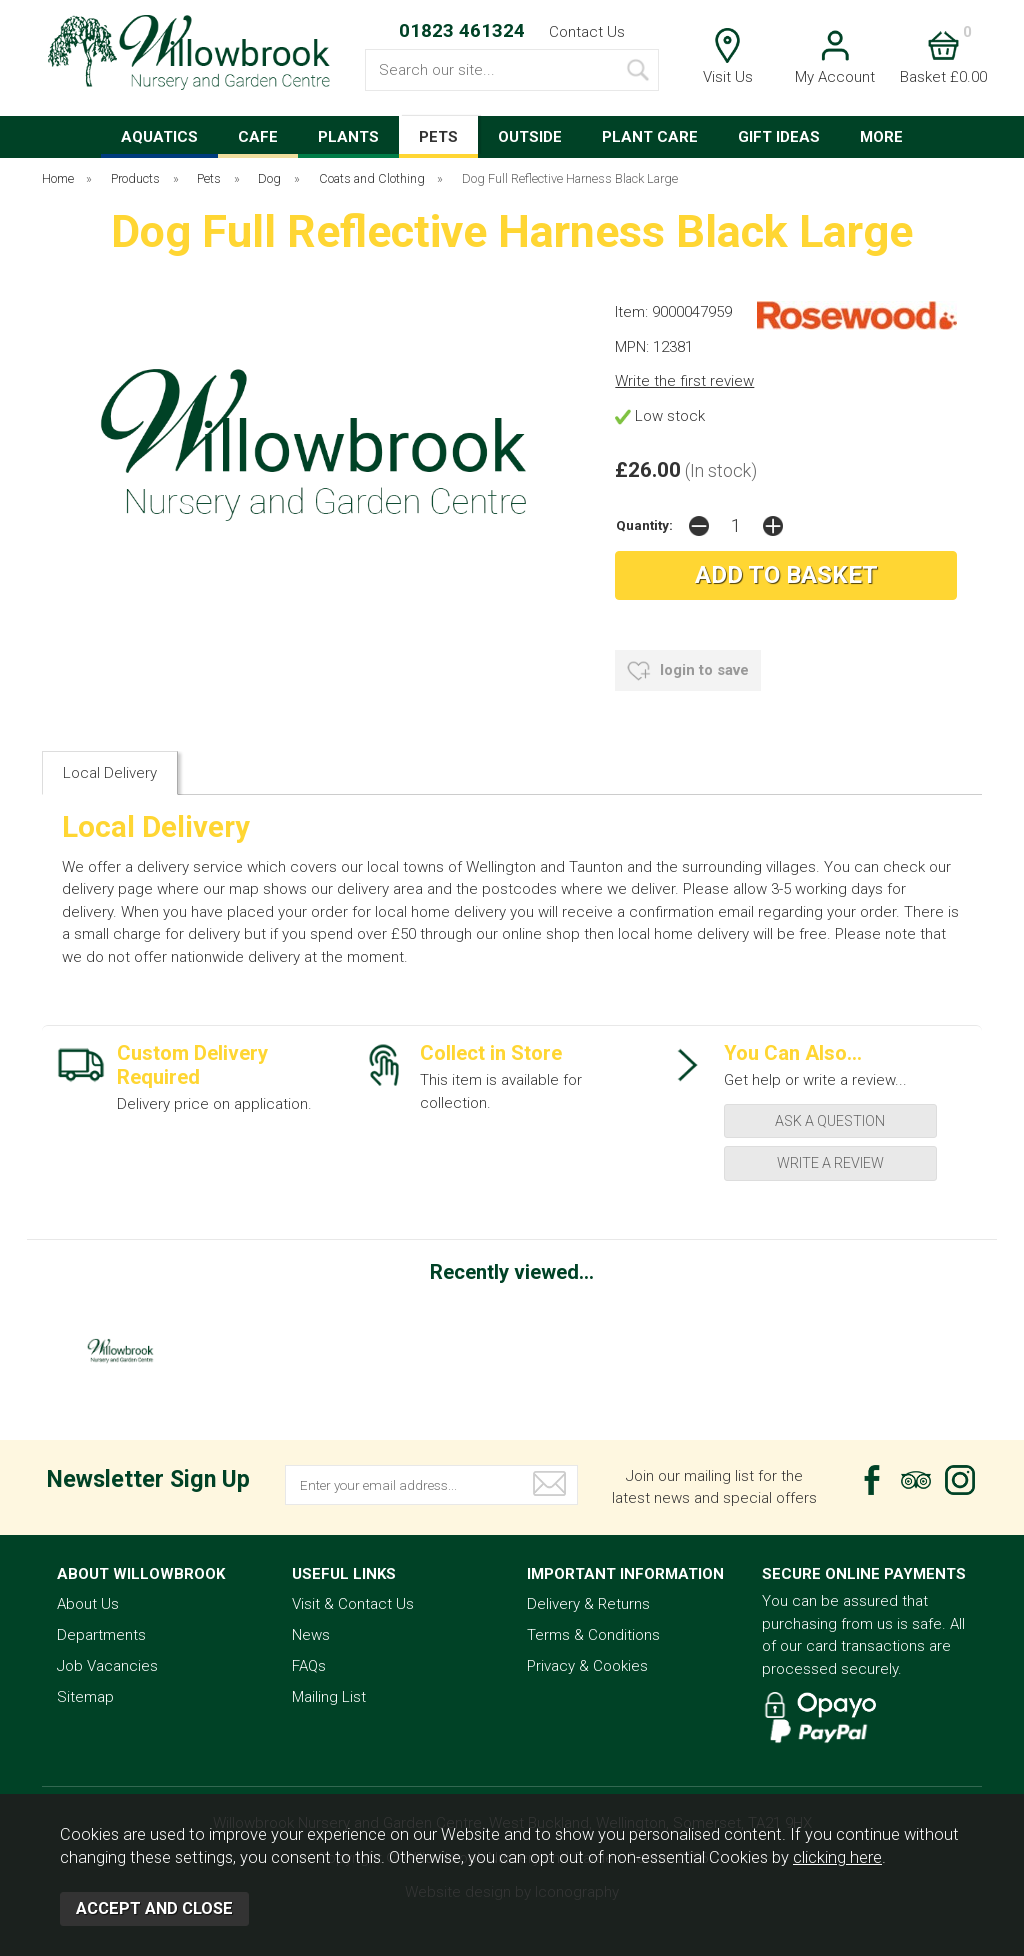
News (311, 1635)
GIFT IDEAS (779, 137)
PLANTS (348, 137)
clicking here (837, 1857)
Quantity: (644, 525)
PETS (438, 137)
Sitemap (85, 1697)
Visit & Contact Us (353, 1604)
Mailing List (329, 1697)
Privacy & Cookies (587, 1666)
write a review (830, 1163)
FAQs (309, 1666)
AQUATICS (159, 137)
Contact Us (587, 32)
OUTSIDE (530, 137)
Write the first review (684, 381)
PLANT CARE (650, 137)
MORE (881, 137)
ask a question (830, 1121)
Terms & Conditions (593, 1635)
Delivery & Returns (588, 1604)
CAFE (258, 137)
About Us (88, 1604)
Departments (101, 1635)
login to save (688, 671)
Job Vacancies (107, 1666)
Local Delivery (110, 773)
